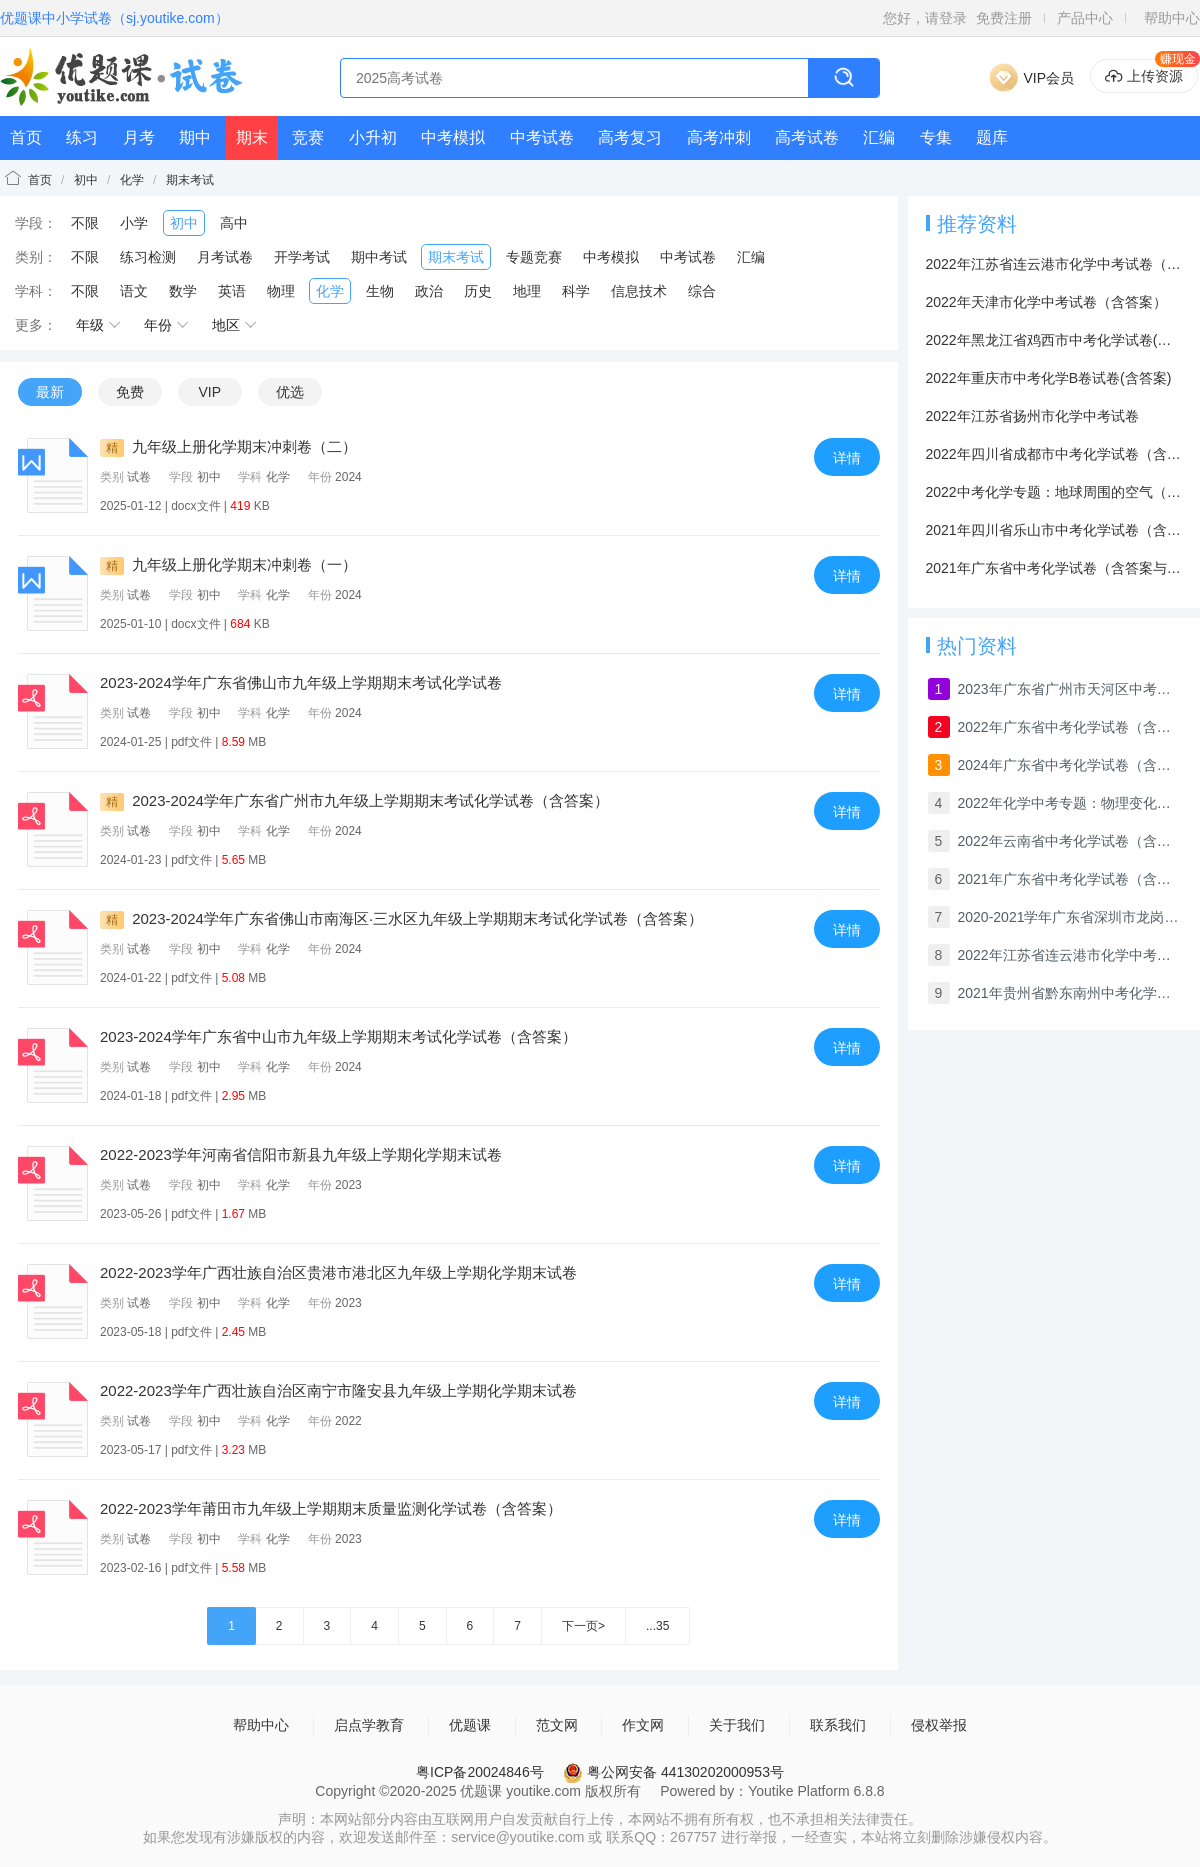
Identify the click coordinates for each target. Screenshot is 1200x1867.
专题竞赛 (534, 257)
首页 (26, 137)
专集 (936, 137)
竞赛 (308, 137)
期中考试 (379, 257)
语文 (134, 291)
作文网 (643, 1725)
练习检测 (148, 257)
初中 (86, 180)
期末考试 (190, 180)
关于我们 (737, 1725)
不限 (85, 223)
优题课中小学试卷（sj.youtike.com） (114, 18)
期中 (195, 137)
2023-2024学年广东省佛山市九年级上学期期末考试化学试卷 (301, 682)
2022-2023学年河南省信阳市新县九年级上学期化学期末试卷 (301, 1154)
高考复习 (630, 137)
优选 (290, 392)
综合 (702, 291)
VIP (209, 392)
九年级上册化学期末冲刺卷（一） (228, 564)
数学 (183, 291)
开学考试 (302, 257)
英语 (232, 291)
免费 (130, 392)
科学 (576, 291)
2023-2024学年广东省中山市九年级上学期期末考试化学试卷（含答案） (338, 1036)
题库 (992, 137)
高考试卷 (807, 137)
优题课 (470, 1725)
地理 (527, 291)
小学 (134, 223)
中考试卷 (542, 137)
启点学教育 (369, 1725)
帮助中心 (1172, 18)
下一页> (583, 1626)
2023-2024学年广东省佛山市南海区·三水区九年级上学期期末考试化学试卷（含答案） (401, 918)
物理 (281, 291)
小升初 (373, 137)
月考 (139, 137)
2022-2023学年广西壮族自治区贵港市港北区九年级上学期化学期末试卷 (338, 1272)
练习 (82, 137)
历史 (478, 291)
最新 (50, 392)
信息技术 (639, 291)
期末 (252, 137)
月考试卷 (225, 257)
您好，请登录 (925, 18)
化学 (132, 180)
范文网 (557, 1725)
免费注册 (1004, 18)
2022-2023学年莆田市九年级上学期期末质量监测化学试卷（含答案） (331, 1508)
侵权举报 (939, 1725)
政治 (429, 291)
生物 (380, 291)
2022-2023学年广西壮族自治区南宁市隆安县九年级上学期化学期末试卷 (338, 1390)
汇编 (879, 137)
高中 (234, 223)
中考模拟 (453, 137)
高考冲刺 (719, 137)
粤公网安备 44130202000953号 (673, 1772)
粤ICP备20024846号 (480, 1772)
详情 (847, 458)
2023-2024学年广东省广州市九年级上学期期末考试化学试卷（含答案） (354, 800)
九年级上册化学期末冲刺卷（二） (228, 446)
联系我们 (838, 1725)
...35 (657, 1626)
